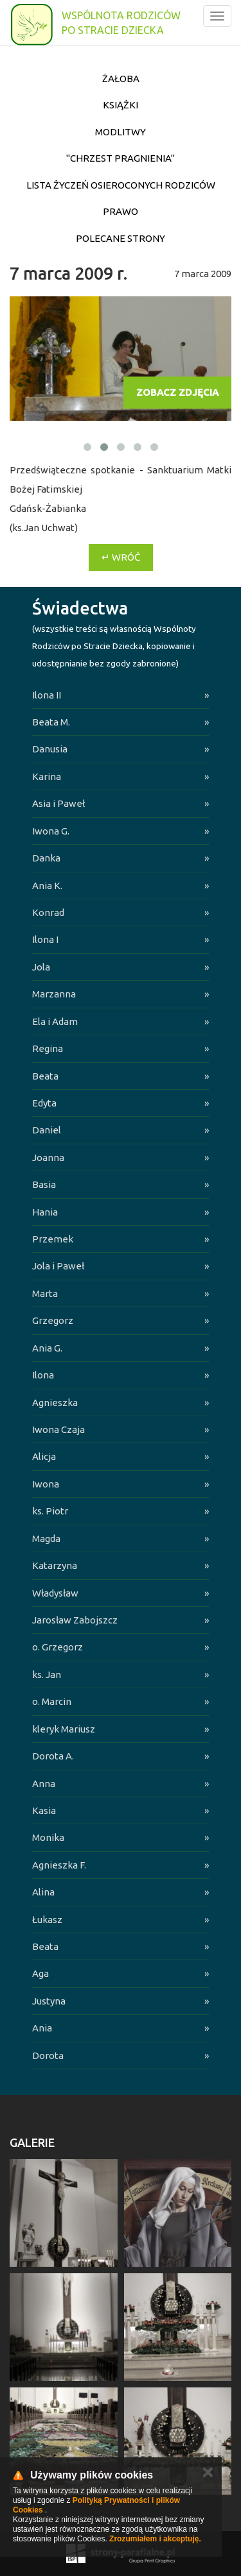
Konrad (48, 912)
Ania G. (47, 1348)
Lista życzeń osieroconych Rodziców (120, 185)
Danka (46, 857)
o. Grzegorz (57, 1646)
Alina (43, 1891)
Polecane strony (120, 238)
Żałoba (120, 78)
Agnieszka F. (59, 1865)
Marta (45, 1293)
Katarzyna (54, 1565)
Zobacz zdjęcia (177, 392)
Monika (48, 1837)
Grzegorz (52, 1320)
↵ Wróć (121, 557)
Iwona (45, 1484)
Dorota (48, 2055)
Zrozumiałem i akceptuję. (155, 2538)
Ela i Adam (55, 1021)
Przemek (52, 1238)
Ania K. (47, 885)
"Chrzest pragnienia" (120, 158)
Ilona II (46, 695)
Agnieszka (55, 1402)
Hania (45, 1212)
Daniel (46, 1129)
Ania (42, 2027)
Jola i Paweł (58, 1265)
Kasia (44, 1810)
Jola (41, 967)
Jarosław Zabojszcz (75, 1619)
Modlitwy (120, 131)
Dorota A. (53, 1755)
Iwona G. (50, 831)
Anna (43, 1783)
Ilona (43, 1374)
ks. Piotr (50, 1510)
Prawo (120, 211)
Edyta (44, 1102)
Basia (44, 1184)
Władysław (55, 1593)
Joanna (48, 1157)
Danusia (49, 748)
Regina (47, 1048)
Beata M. (51, 721)
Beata (45, 1076)
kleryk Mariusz (63, 1729)
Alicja (44, 1456)
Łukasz (47, 1919)
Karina (46, 776)
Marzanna (54, 993)
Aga (40, 1973)
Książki (120, 104)
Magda (46, 1538)
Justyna (49, 2001)
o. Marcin (51, 1701)
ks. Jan (46, 1674)
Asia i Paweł (58, 803)
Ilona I (45, 939)
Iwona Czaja (58, 1429)
